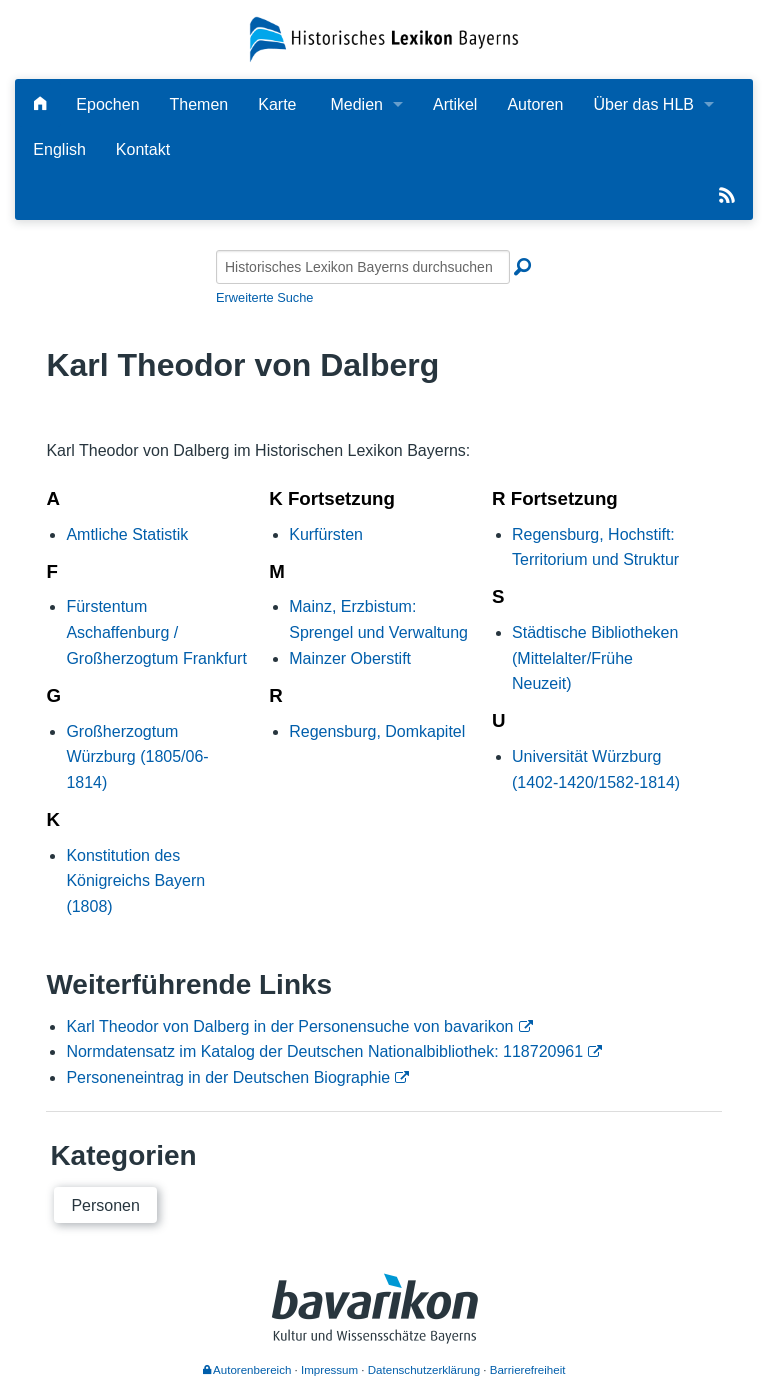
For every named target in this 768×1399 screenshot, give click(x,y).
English (59, 149)
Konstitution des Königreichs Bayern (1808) (135, 881)
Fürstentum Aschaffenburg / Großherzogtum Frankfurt (156, 632)
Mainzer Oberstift (350, 658)
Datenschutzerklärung (424, 1370)
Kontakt (143, 149)
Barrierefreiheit (528, 1370)
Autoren (535, 104)
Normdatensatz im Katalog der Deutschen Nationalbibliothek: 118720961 (324, 1051)
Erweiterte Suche (264, 297)
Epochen (107, 104)
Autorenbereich (247, 1370)
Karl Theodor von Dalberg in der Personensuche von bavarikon (289, 1026)
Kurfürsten (326, 534)
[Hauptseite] (40, 104)
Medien (356, 104)
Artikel (455, 104)
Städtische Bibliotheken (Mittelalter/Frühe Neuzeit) (595, 658)
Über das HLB (643, 104)
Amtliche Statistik (127, 534)
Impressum (329, 1370)
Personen (105, 1205)
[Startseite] (383, 38)
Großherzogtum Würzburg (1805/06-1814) (137, 757)
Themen (199, 104)
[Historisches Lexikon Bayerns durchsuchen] (363, 267)
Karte (277, 104)
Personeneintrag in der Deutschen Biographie (228, 1077)
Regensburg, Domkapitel (377, 731)
